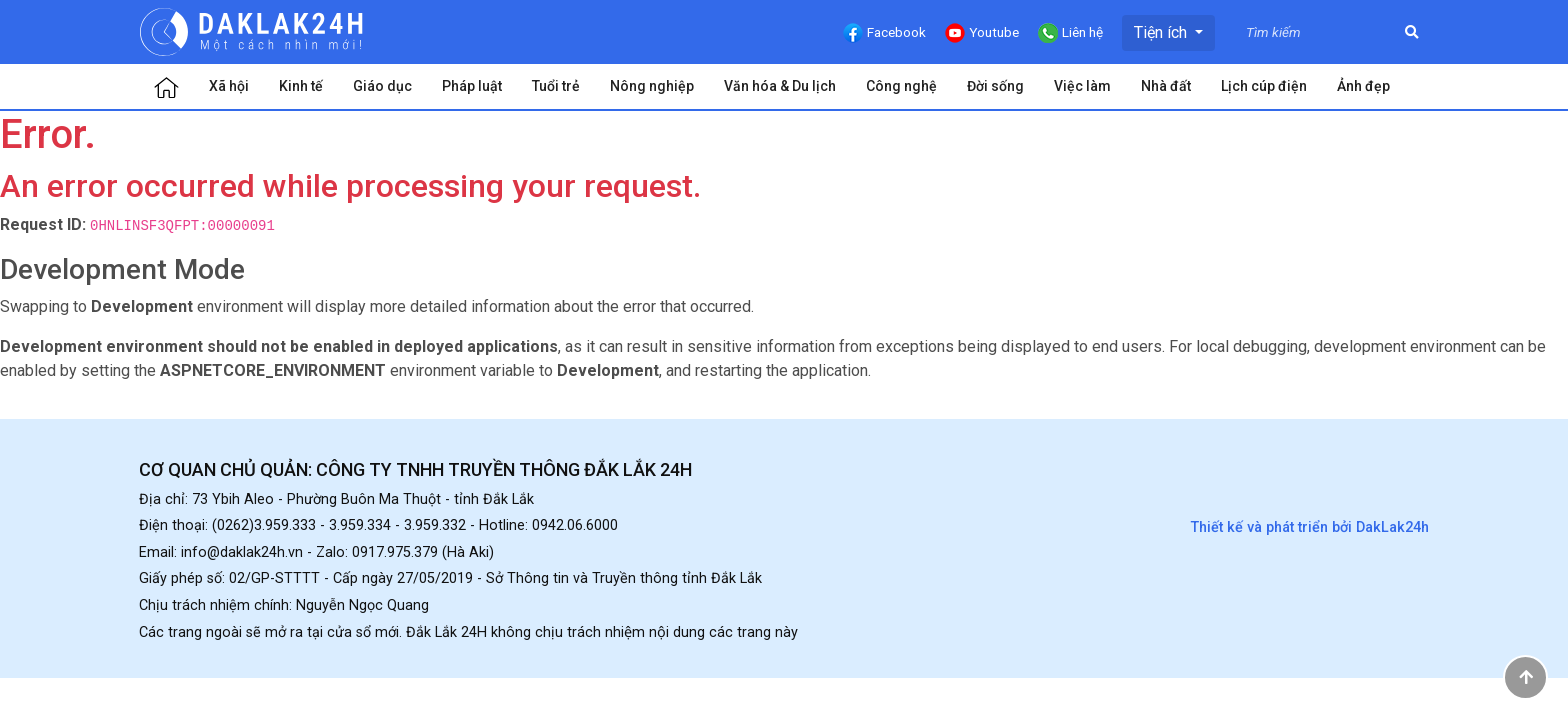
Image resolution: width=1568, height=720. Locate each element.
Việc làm (1082, 86)
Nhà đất (1166, 86)
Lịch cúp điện (1264, 86)
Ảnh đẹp (1363, 86)
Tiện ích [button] (1162, 32)
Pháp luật (472, 86)
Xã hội (229, 86)
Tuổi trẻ (556, 86)
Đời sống (995, 86)
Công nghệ (901, 86)
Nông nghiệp (652, 86)
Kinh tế (301, 86)
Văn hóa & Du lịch (780, 86)
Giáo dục (382, 86)
